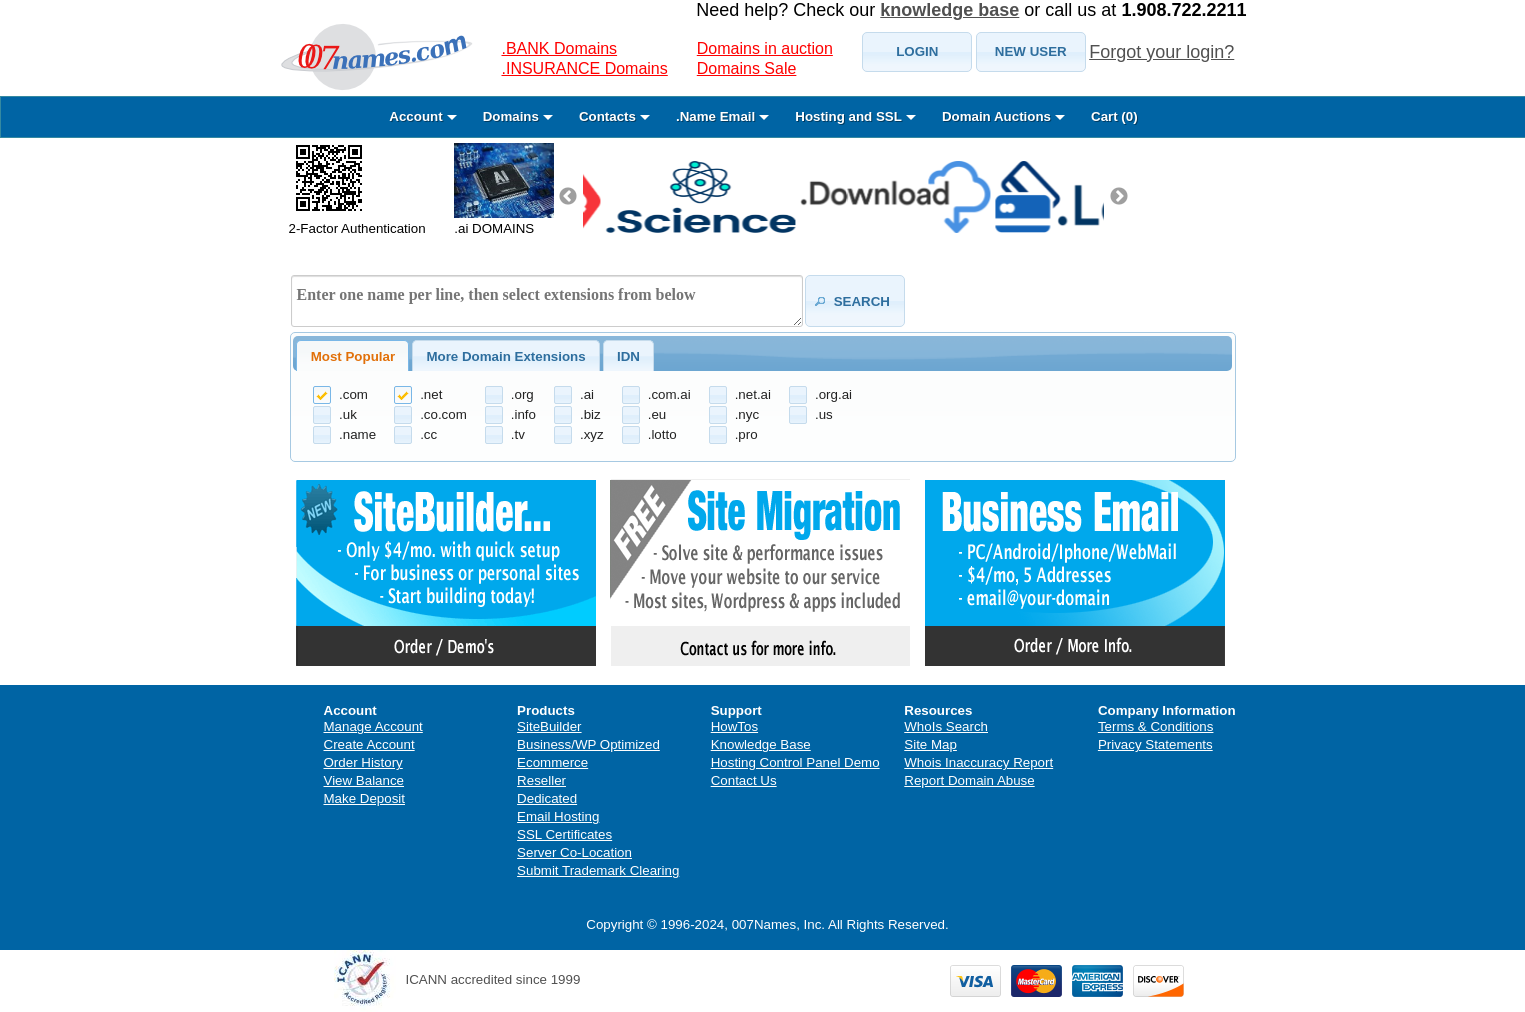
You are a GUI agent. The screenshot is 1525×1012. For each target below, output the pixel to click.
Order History (363, 762)
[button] (917, 52)
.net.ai (753, 394)
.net (431, 394)
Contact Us (744, 780)
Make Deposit (365, 798)
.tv (518, 434)
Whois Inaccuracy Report (978, 762)
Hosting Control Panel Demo (795, 762)
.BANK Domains (560, 48)
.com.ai (669, 394)
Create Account (369, 744)
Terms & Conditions (1156, 726)
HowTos (734, 726)
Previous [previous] (568, 197)
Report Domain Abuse (969, 780)
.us (824, 414)
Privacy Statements (1155, 744)
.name (357, 434)
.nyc (747, 414)
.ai (587, 394)
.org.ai (833, 394)
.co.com (443, 414)
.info (523, 414)
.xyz (592, 434)
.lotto (662, 434)
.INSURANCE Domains (585, 68)
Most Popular (353, 356)
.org (522, 394)
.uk (348, 414)
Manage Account (373, 726)
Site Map (930, 744)
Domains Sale (747, 68)
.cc (428, 434)
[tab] (352, 356)
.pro (746, 434)
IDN (628, 356)
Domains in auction (765, 48)
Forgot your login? (1161, 52)
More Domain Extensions (505, 356)
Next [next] (1119, 197)
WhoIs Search (946, 726)
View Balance (364, 780)
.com (353, 394)
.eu (657, 414)
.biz (590, 414)
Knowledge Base (761, 744)
